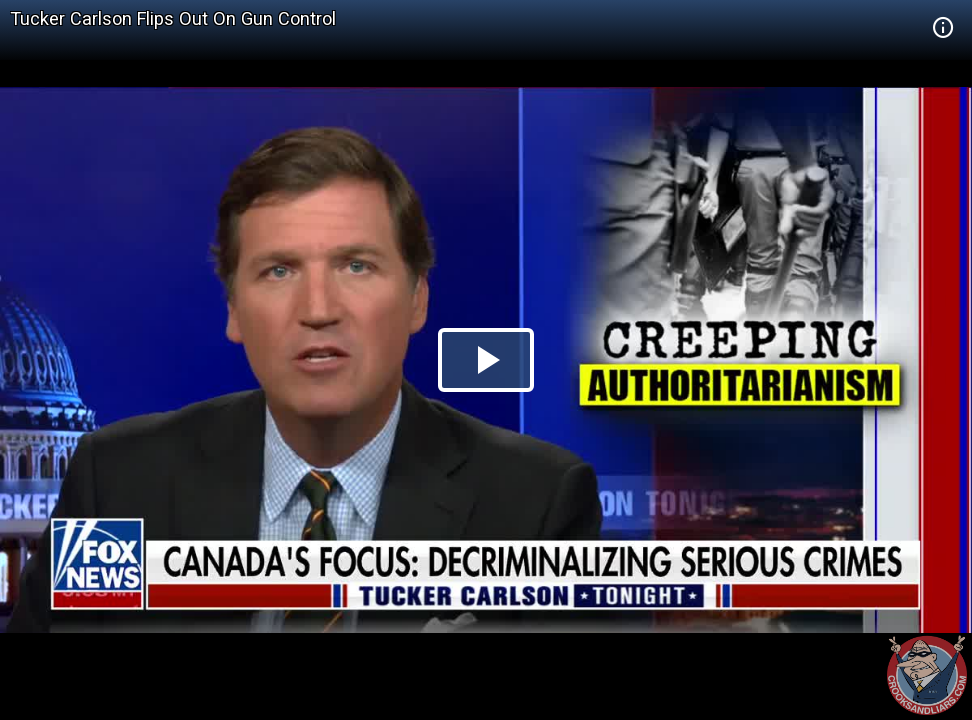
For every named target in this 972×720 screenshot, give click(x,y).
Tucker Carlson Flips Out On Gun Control (173, 18)
